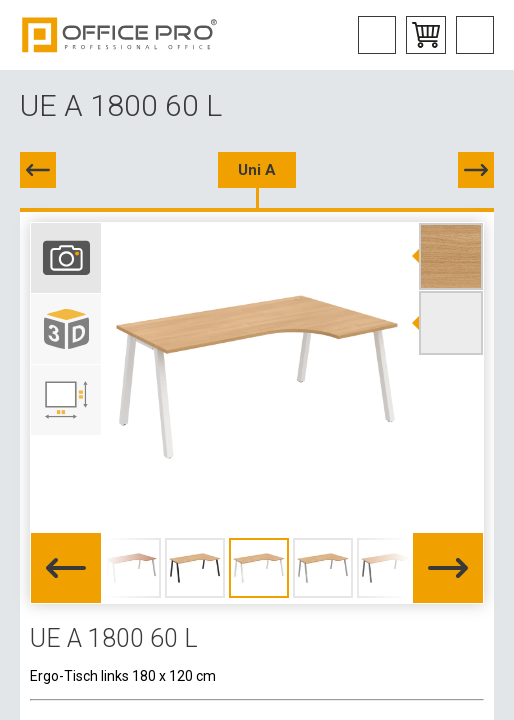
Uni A (257, 170)
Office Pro (120, 35)
